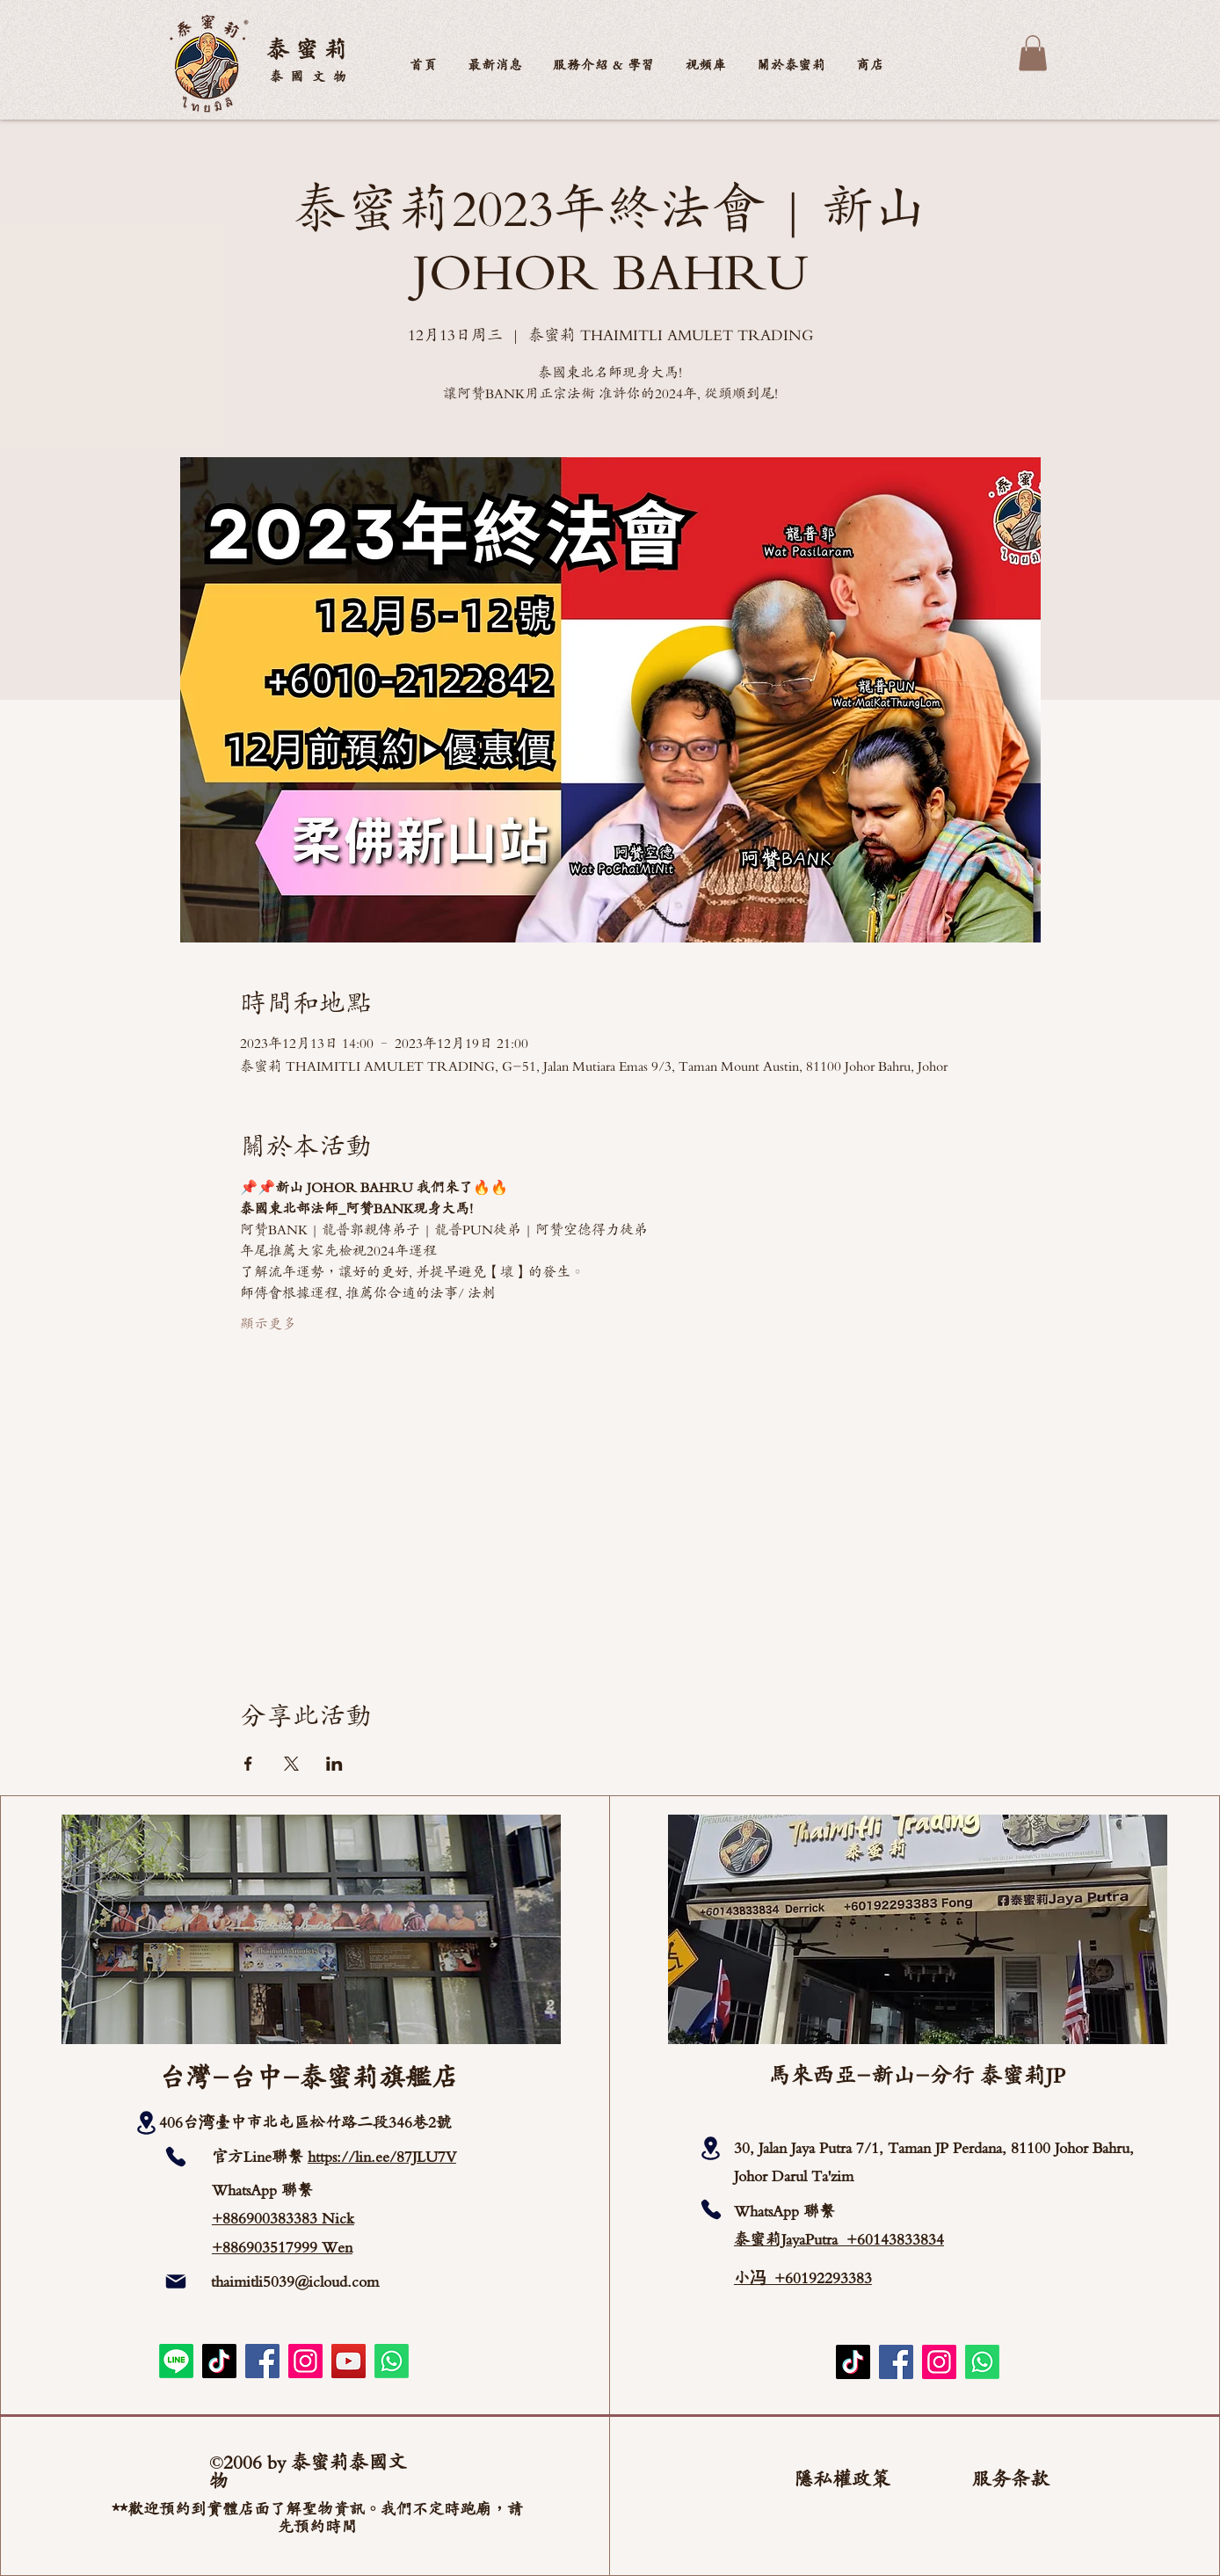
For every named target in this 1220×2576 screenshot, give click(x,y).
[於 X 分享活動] (291, 1764)
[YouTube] (348, 2361)
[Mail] (176, 2281)
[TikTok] (219, 2361)
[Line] (176, 2361)
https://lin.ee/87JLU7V (382, 2156)
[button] (791, 64)
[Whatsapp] (391, 2361)
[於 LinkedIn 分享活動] (334, 1764)
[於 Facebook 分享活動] (248, 1764)
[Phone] (176, 2156)
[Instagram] (305, 2361)
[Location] (146, 2122)
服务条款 (1010, 2479)
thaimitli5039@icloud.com (295, 2281)
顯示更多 (268, 1323)
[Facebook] (262, 2361)
